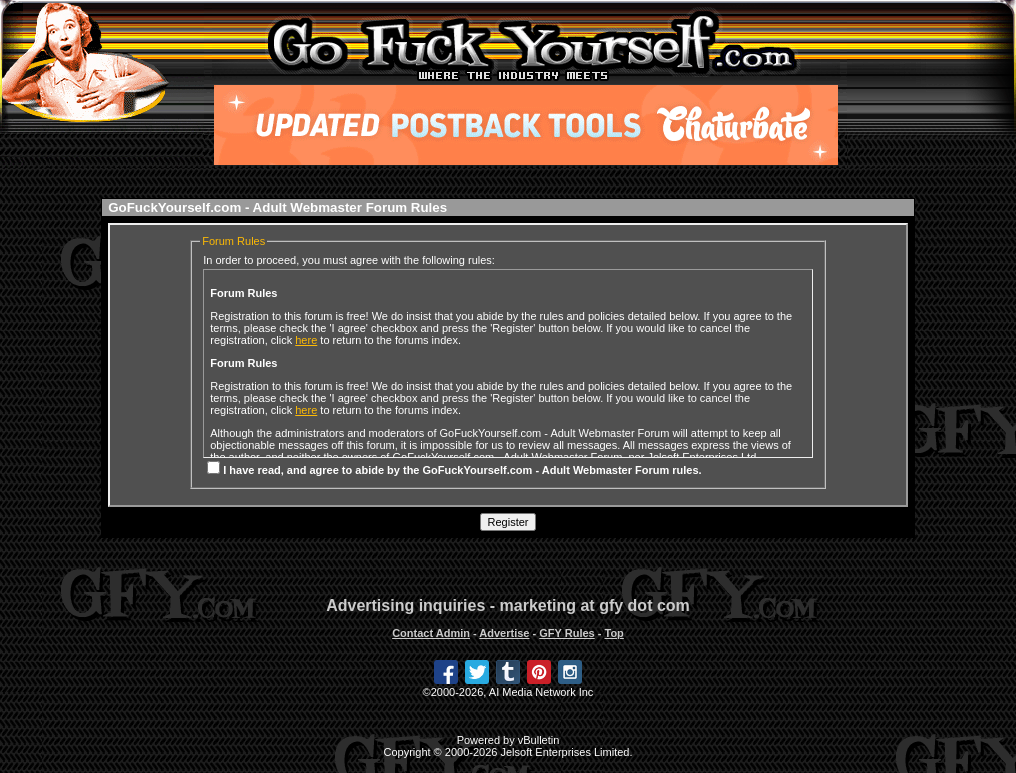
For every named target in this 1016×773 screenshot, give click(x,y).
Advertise (504, 633)
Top (613, 633)
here (306, 340)
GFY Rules (566, 633)
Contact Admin (431, 633)
